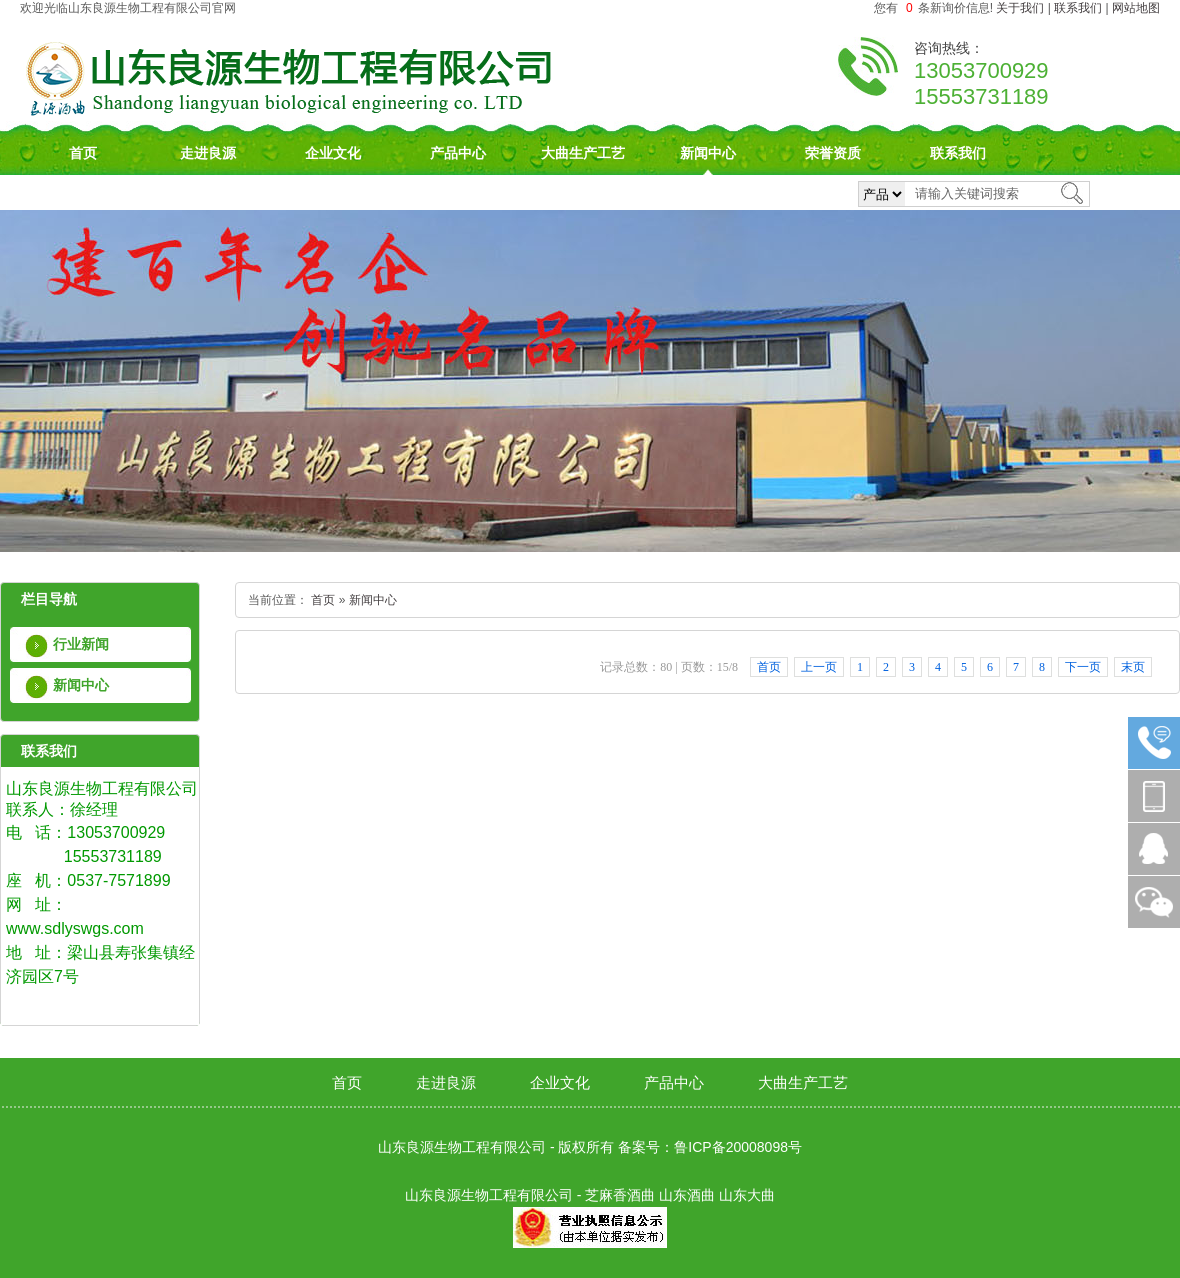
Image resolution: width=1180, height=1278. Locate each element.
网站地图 (1136, 8)
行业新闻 (81, 644)
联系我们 (1078, 8)
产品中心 (458, 153)
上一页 (819, 667)
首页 (83, 153)
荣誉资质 (833, 153)
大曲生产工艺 (583, 153)
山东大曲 (747, 1195)
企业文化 (333, 153)
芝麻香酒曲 (620, 1195)
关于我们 (1020, 8)
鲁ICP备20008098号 (738, 1147)
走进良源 (208, 153)
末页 (1133, 667)
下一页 (1083, 667)
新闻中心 (708, 153)
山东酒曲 (687, 1195)
